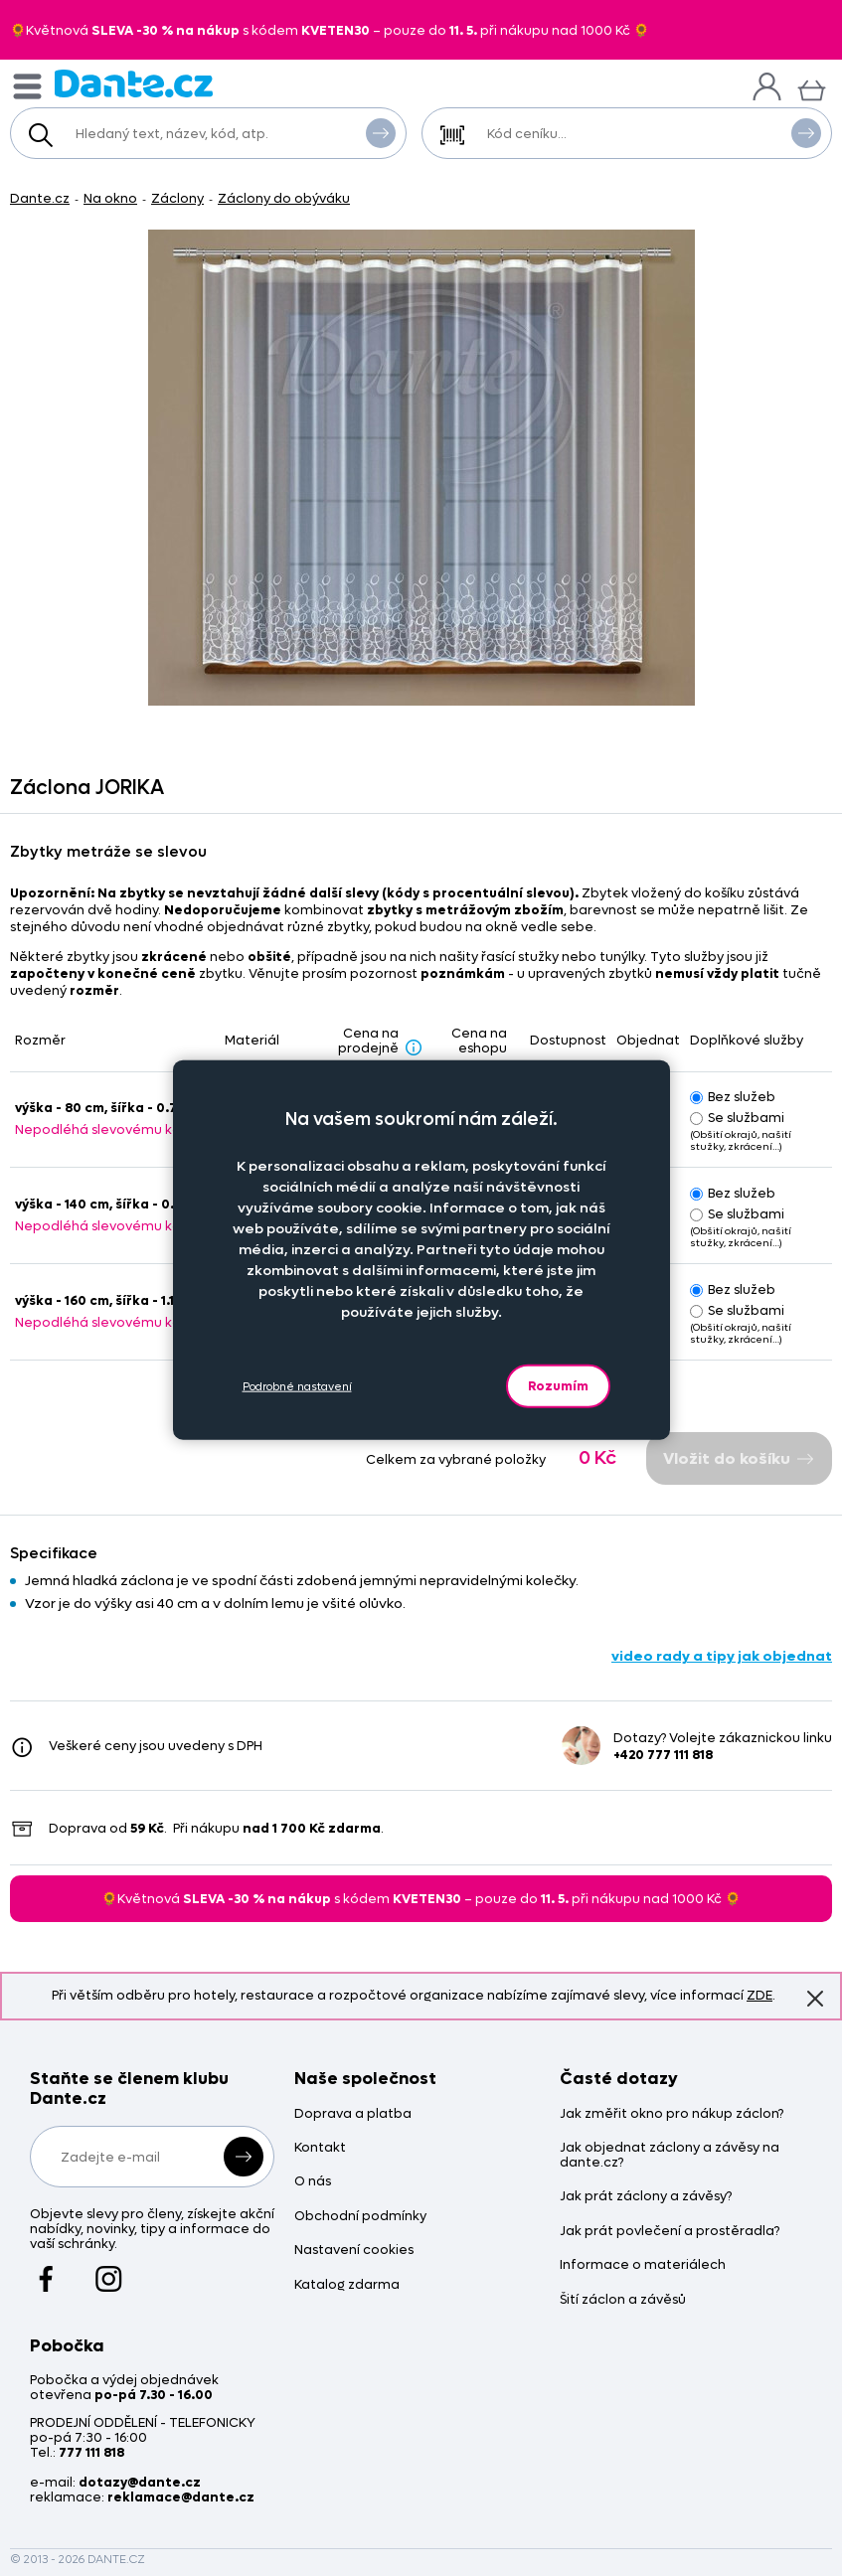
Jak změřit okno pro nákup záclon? (671, 2114)
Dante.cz (40, 198)
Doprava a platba (353, 2114)
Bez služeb (732, 1096)
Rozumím (558, 1385)
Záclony (177, 198)
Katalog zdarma (347, 2285)
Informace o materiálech (643, 2265)
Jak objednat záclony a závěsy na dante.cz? (669, 2156)
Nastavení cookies (354, 2250)
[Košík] (811, 88)
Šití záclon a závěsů (623, 2300)
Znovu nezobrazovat (815, 1998)
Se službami (737, 1117)
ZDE (759, 1995)
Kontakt (320, 2148)
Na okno (110, 198)
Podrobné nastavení (297, 1385)
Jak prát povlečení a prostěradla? (669, 2231)
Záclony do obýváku (284, 198)
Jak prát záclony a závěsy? (646, 2196)
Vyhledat (381, 132)
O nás (312, 2181)
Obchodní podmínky (360, 2216)
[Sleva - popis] (413, 1046)
